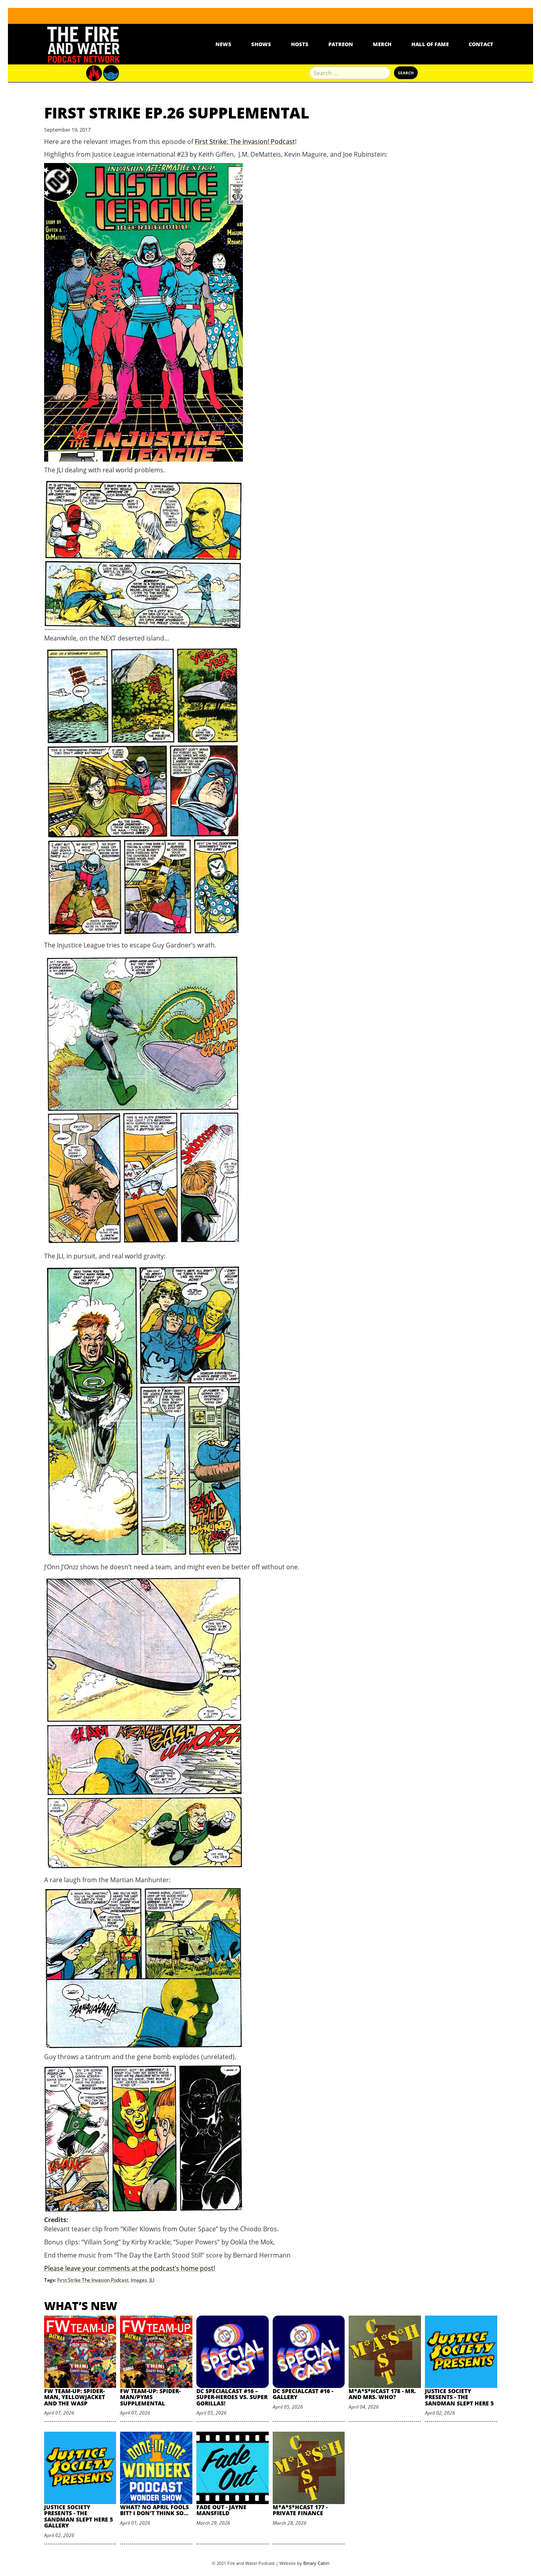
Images (139, 2280)
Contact (481, 44)
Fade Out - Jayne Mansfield (221, 2510)
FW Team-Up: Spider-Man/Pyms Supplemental (150, 2397)
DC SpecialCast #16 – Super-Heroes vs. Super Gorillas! (232, 2397)
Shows (261, 44)
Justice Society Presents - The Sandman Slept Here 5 (459, 2397)
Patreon (340, 44)
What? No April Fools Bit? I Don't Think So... (154, 2510)
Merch (382, 44)
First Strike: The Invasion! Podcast (245, 141)
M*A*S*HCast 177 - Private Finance (300, 2510)
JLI (151, 2280)
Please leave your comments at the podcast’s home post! (129, 2268)
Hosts (299, 44)
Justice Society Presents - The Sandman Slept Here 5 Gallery (78, 2516)
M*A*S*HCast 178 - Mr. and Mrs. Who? (382, 2394)
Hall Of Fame (430, 44)
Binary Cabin (316, 2563)
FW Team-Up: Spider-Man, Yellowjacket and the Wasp (74, 2397)
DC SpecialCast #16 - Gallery (303, 2394)
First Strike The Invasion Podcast (92, 2280)
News (223, 44)
